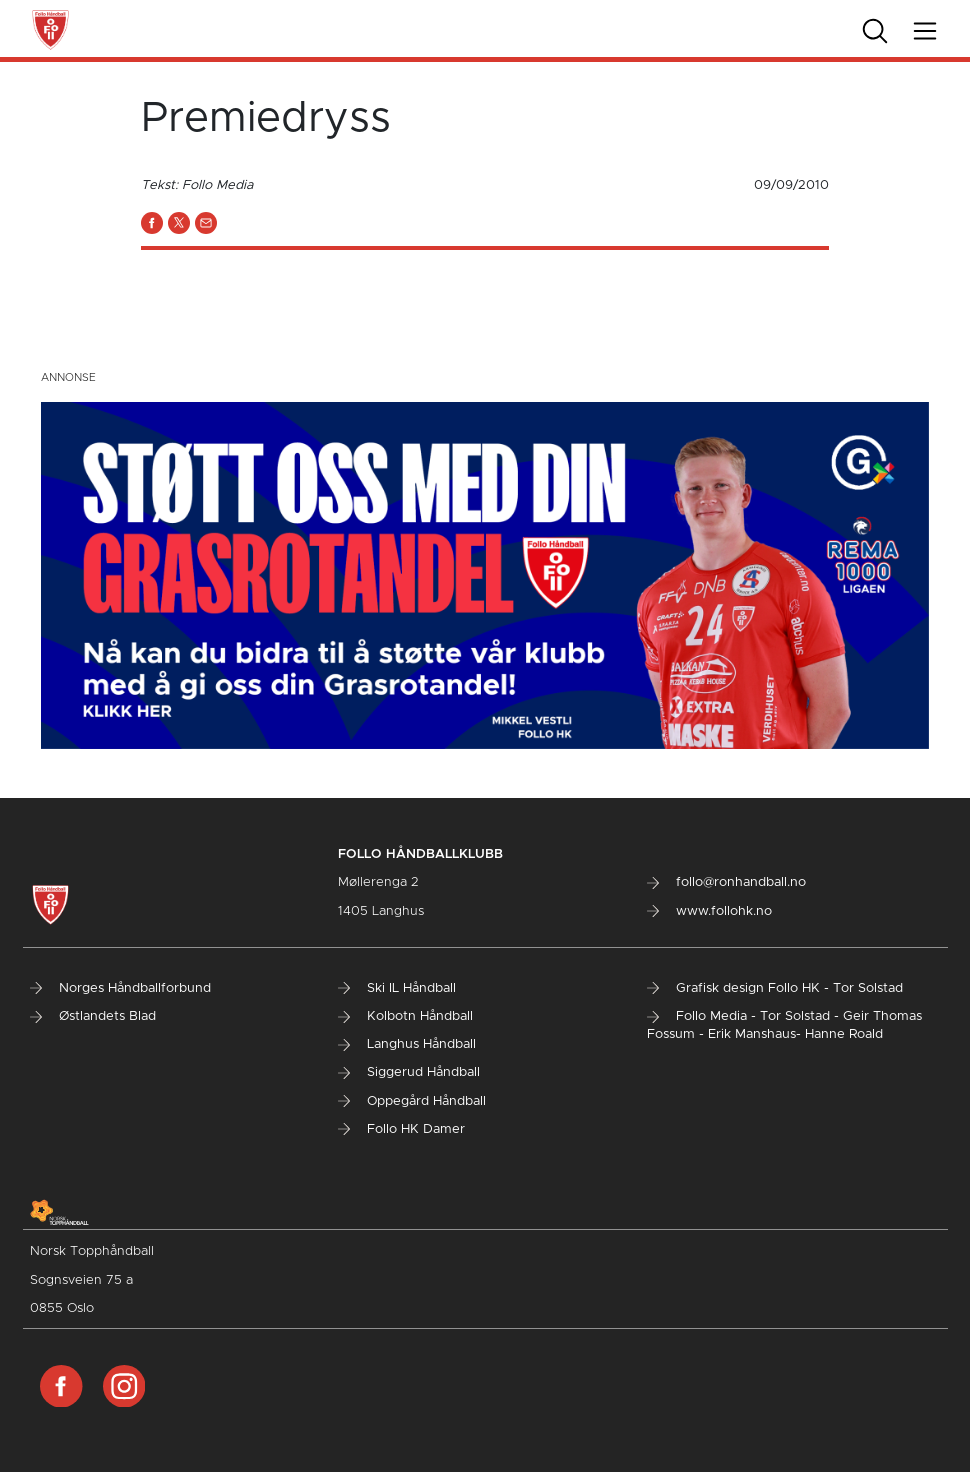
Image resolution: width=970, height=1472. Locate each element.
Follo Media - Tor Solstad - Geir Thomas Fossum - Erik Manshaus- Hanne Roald (784, 1025)
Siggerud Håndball (409, 1072)
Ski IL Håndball (397, 988)
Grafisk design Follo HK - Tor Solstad (775, 988)
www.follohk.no (709, 911)
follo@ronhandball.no (726, 882)
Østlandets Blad (93, 1016)
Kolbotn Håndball (405, 1016)
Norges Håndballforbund (120, 988)
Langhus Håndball (407, 1044)
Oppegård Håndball (412, 1101)
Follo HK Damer (401, 1129)
